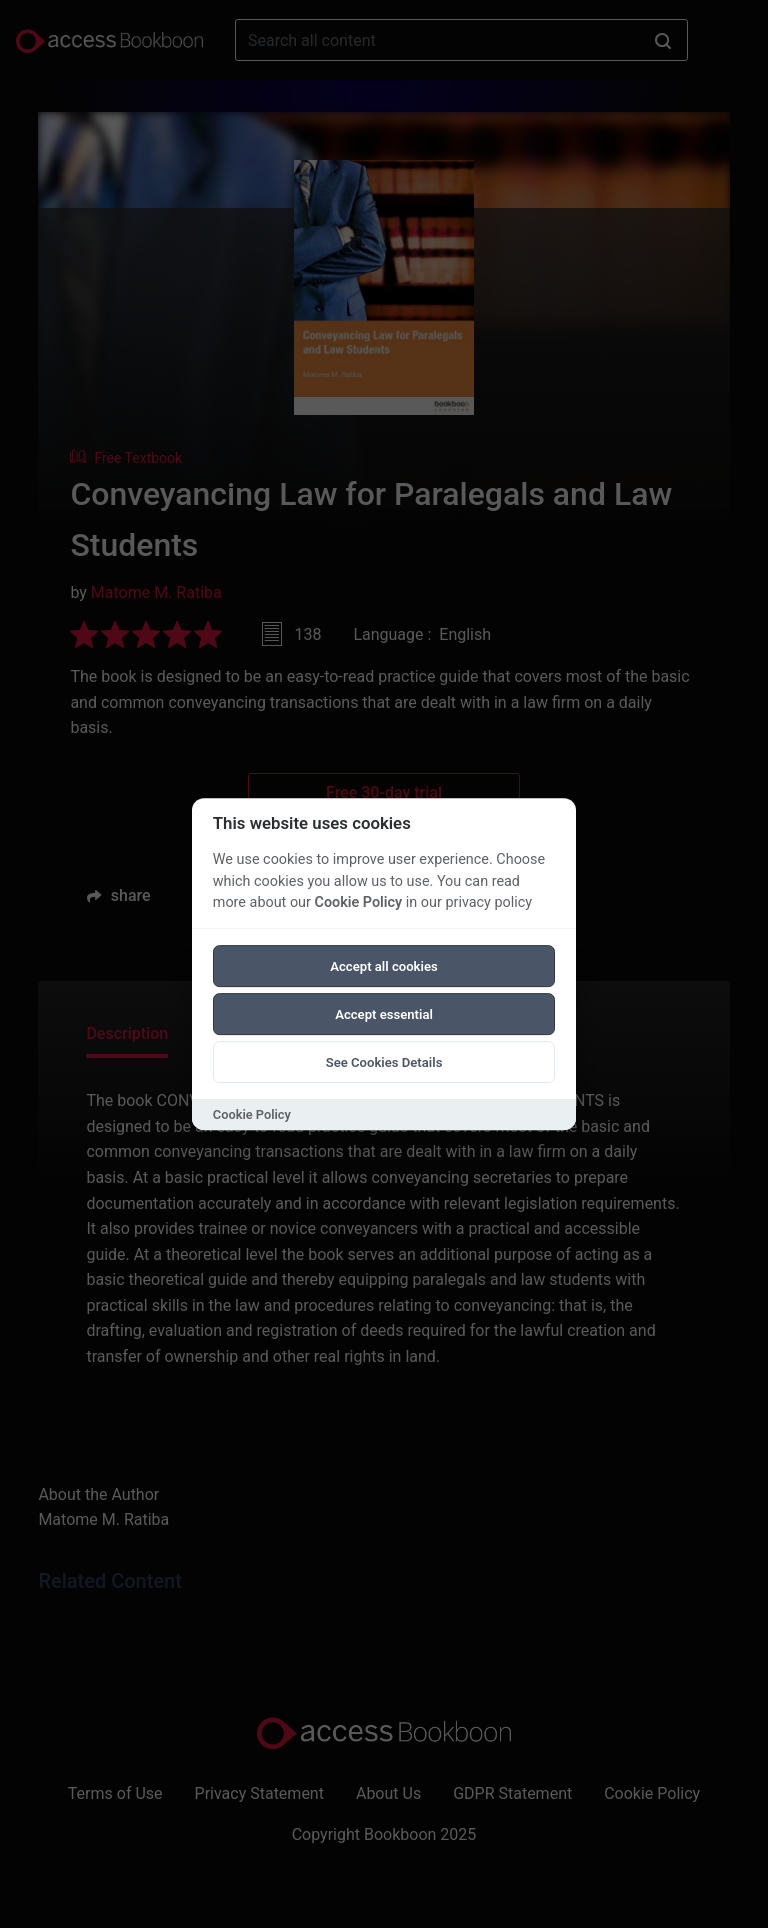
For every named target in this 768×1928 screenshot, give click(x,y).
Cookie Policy (358, 902)
